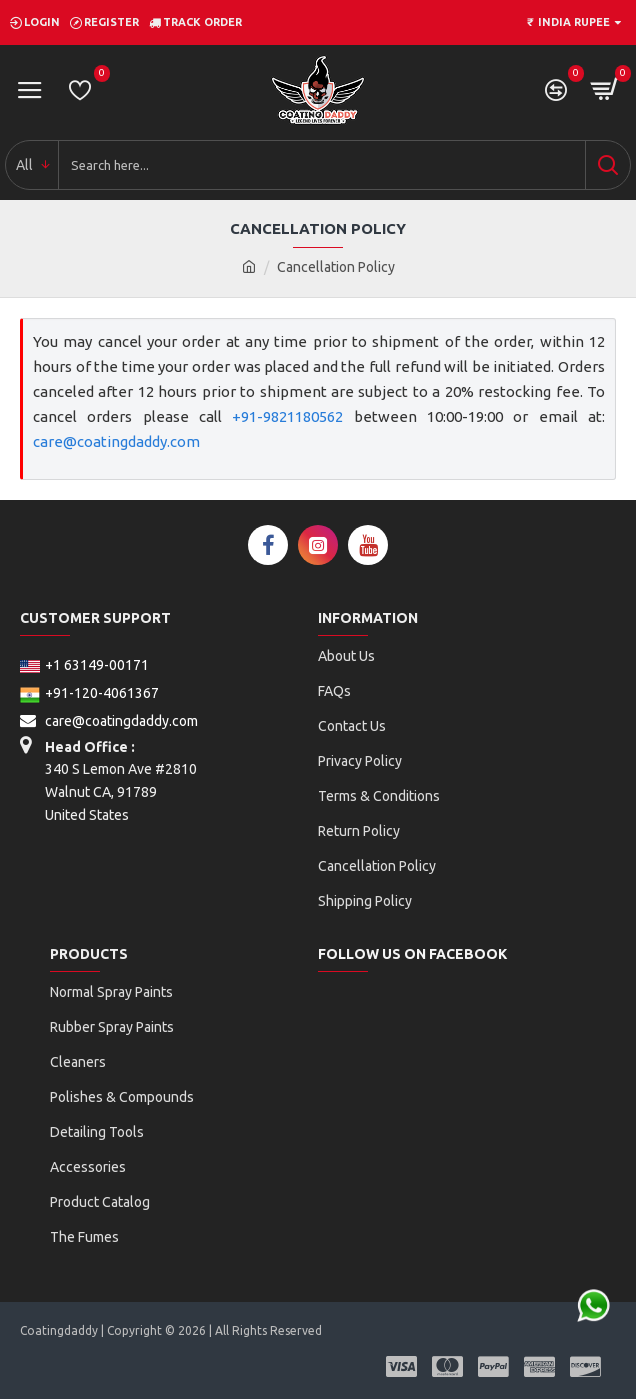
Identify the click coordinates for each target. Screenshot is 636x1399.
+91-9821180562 (287, 416)
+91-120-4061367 (89, 693)
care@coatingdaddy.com (116, 441)
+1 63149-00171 (84, 665)
